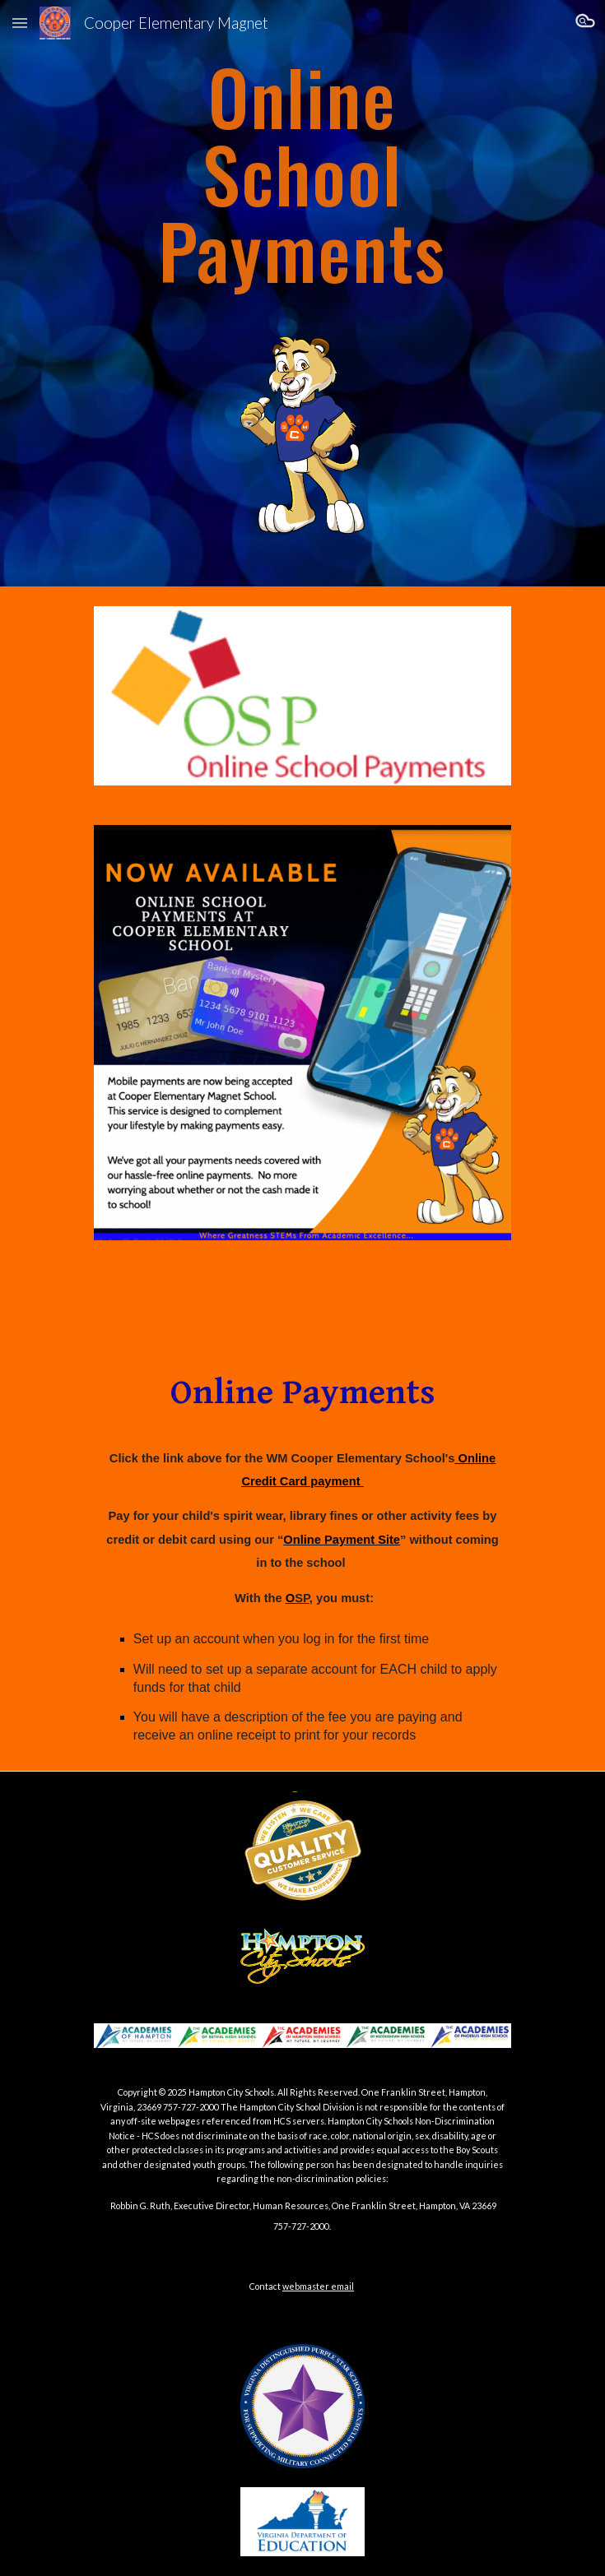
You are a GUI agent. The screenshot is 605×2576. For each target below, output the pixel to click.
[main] (302, 175)
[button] (20, 22)
